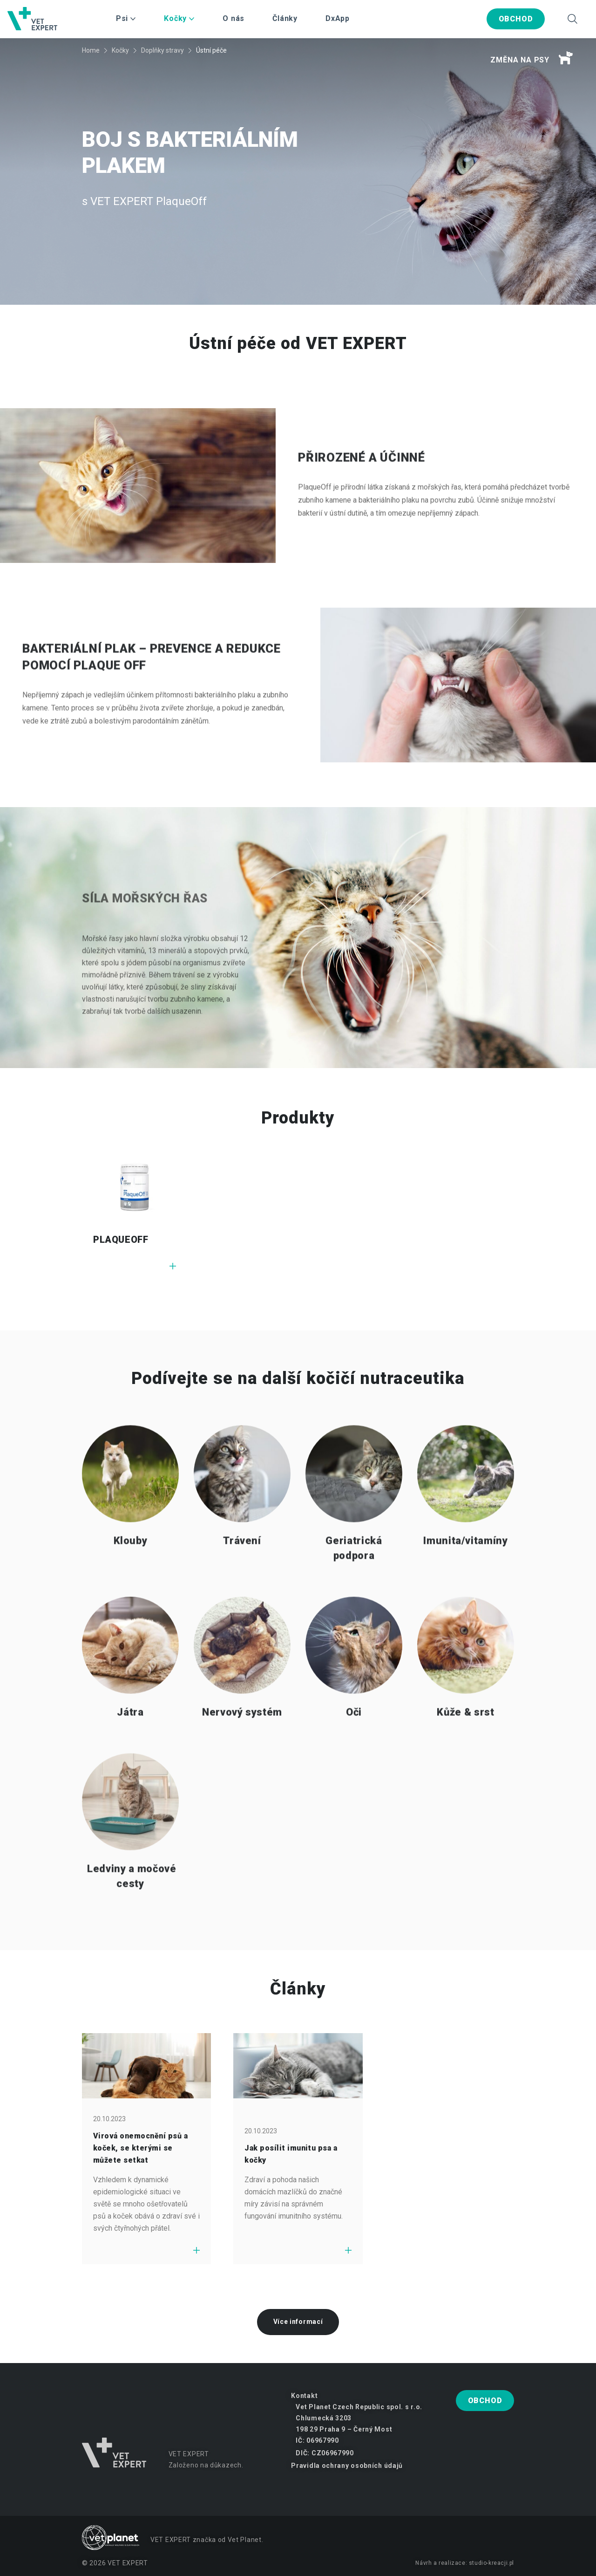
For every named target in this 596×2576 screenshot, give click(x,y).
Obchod (516, 18)
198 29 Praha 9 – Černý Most (344, 2429)
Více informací (298, 2321)
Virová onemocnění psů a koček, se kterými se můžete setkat (140, 2148)
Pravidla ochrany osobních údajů (347, 2465)
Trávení (242, 1570)
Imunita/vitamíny (465, 1570)
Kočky (120, 50)
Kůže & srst (465, 1741)
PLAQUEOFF (120, 1239)
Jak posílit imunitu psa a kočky (290, 2154)
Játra (130, 1741)
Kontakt (304, 2395)
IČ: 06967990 (317, 2440)
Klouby (131, 1570)
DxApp (337, 18)
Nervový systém (242, 1741)
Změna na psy (531, 58)
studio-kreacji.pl (491, 2563)
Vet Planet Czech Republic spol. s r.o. (359, 2407)
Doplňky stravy (162, 50)
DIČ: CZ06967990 (325, 2453)
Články (285, 18)
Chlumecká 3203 (324, 2418)
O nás (233, 18)
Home (91, 50)
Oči (354, 1741)
